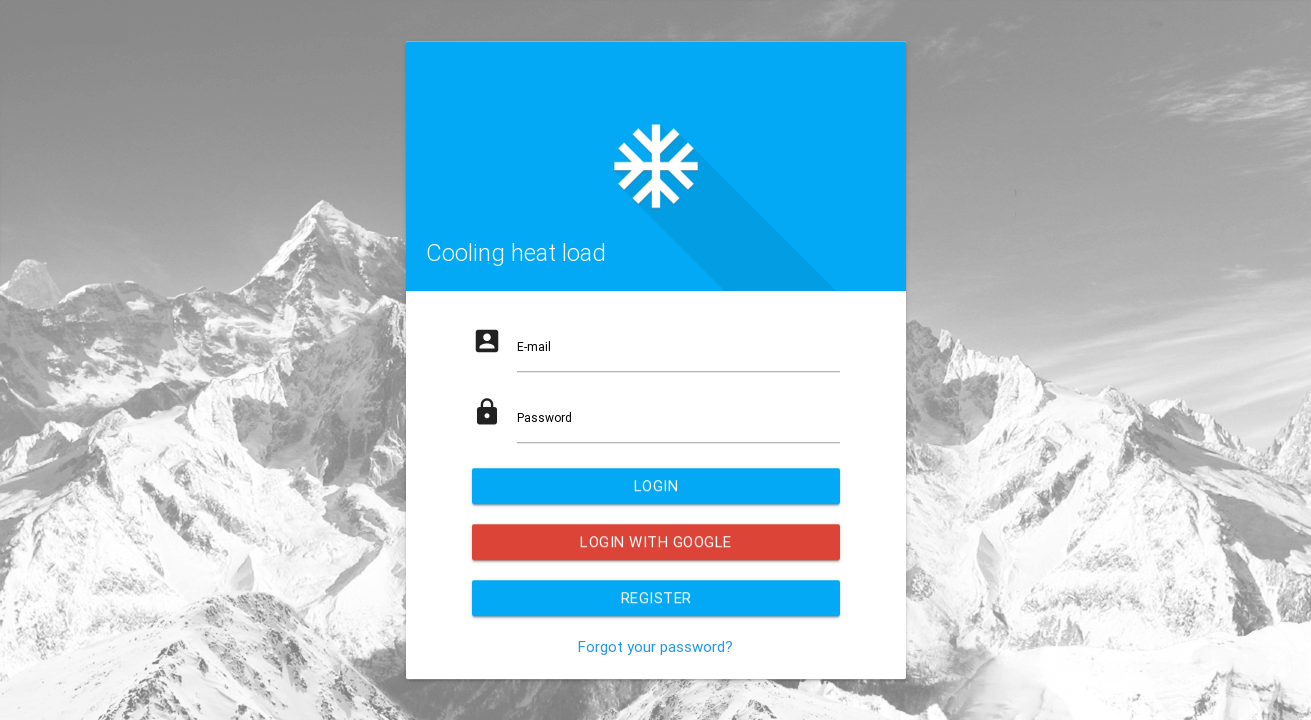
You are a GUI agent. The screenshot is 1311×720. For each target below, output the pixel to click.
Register (655, 597)
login (655, 485)
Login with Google (656, 541)
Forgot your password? (655, 646)
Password (544, 417)
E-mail (534, 346)
